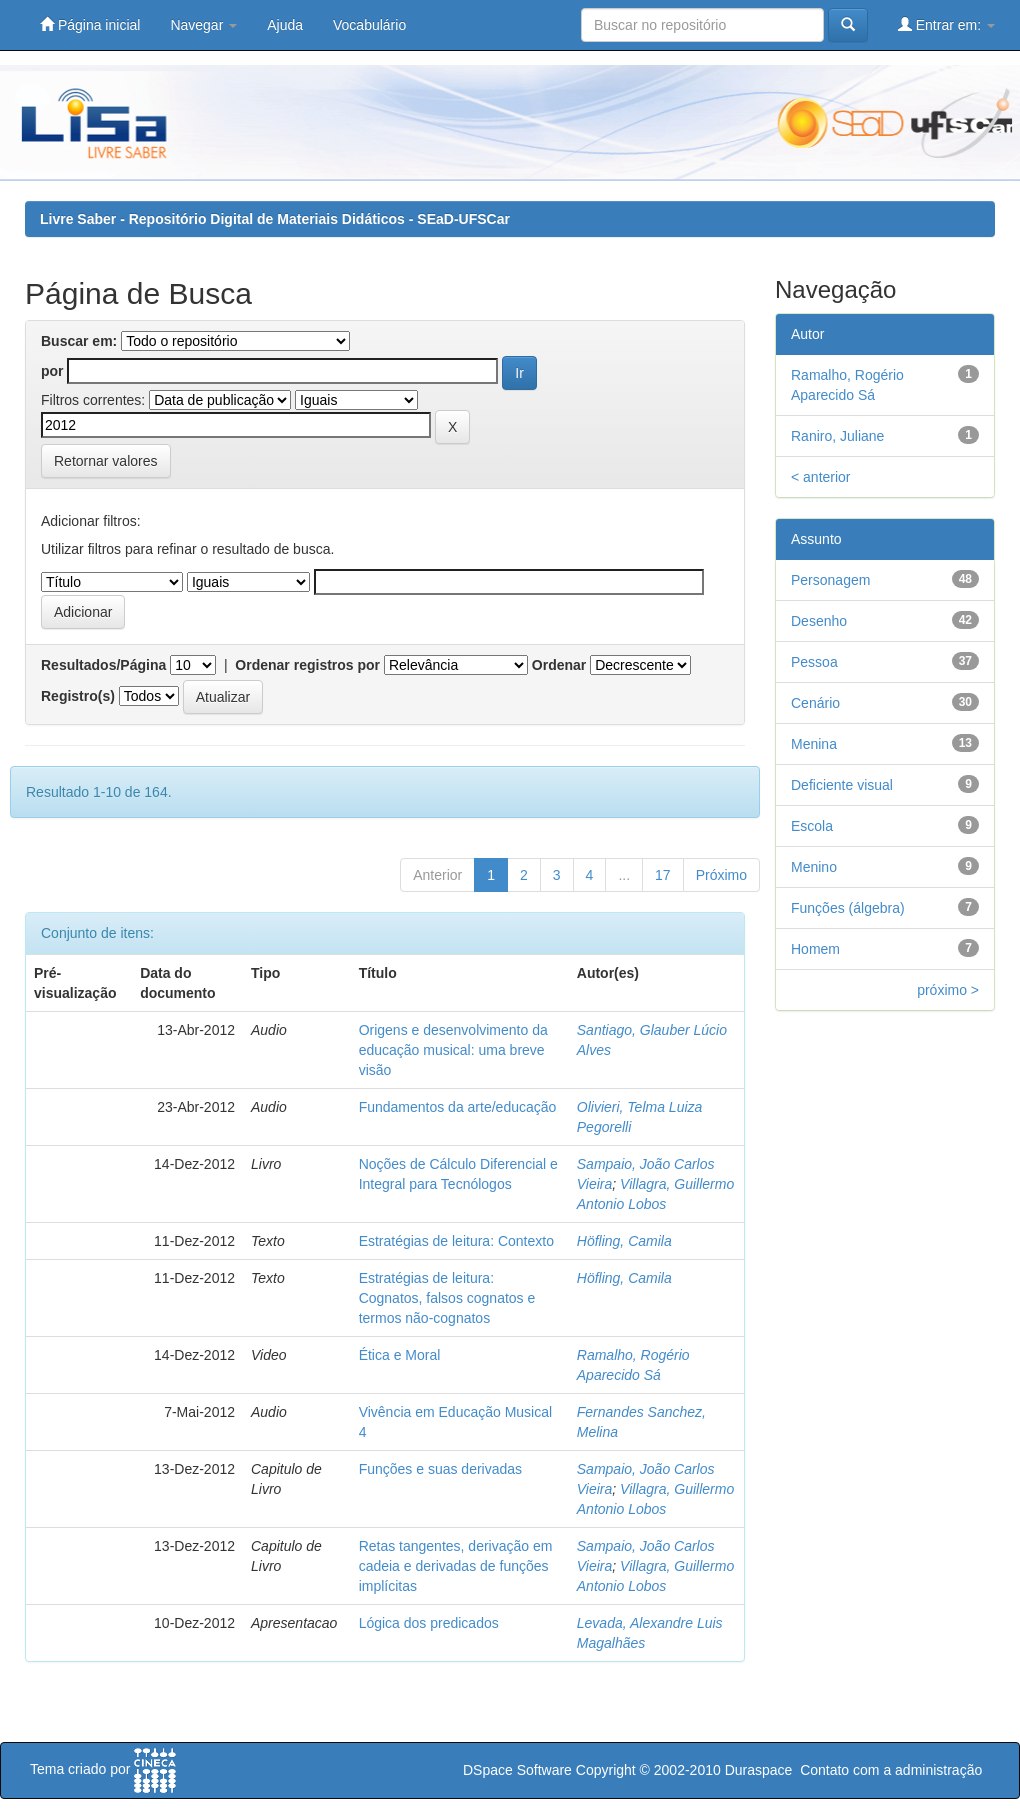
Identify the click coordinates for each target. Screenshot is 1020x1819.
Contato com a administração (891, 1770)
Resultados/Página (103, 665)
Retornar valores (106, 461)
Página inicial (90, 24)
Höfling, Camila (624, 1241)
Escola (812, 826)
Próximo (721, 875)
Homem (815, 949)
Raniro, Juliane (837, 436)
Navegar (203, 25)
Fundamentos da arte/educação (458, 1107)
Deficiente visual (842, 785)
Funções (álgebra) (848, 908)
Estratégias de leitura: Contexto (456, 1241)
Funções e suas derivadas (440, 1469)
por (52, 371)
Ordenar (559, 665)
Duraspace (759, 1770)
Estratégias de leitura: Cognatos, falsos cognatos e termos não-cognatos (447, 1298)
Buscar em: (79, 341)
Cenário (815, 703)
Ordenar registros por (307, 665)
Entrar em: (946, 24)
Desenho (819, 621)
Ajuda (285, 25)
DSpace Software (517, 1770)
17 (663, 875)
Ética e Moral (400, 1355)
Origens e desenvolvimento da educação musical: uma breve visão (453, 1050)
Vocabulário (369, 25)
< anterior (821, 477)
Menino (814, 867)
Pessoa (814, 662)
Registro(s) (78, 696)
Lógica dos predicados (429, 1623)
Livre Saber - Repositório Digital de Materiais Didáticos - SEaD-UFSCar (275, 219)
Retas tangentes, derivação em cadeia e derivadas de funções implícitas (456, 1566)
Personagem (830, 580)
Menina (814, 744)
